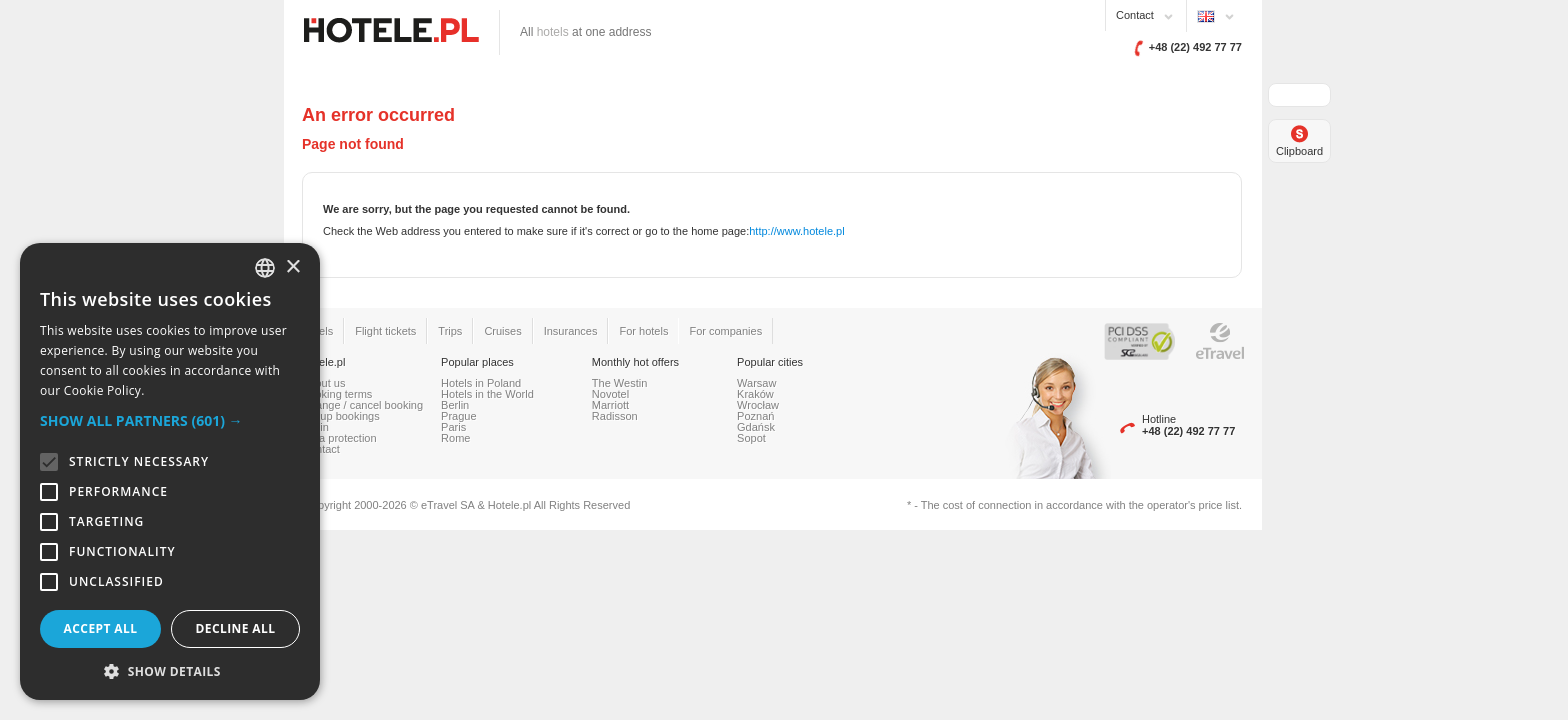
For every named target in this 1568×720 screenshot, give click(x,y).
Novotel (610, 394)
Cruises (502, 331)
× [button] (292, 267)
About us (323, 383)
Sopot (751, 438)
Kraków (755, 394)
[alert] (170, 471)
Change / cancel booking (362, 405)
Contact (1135, 15)
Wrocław (758, 405)
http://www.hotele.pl (796, 231)
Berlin (455, 405)
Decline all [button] (236, 628)
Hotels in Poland (481, 383)
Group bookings (341, 416)
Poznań (755, 416)
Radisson (615, 416)
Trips (450, 331)
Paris (453, 427)
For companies (725, 331)
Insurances (571, 331)
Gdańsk (756, 427)
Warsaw (756, 383)
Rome (455, 438)
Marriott (610, 405)
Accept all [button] (101, 628)
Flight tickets (385, 331)
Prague (458, 416)
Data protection (339, 438)
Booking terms (337, 394)
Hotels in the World (487, 394)
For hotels (643, 331)
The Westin (619, 383)
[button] (170, 420)
